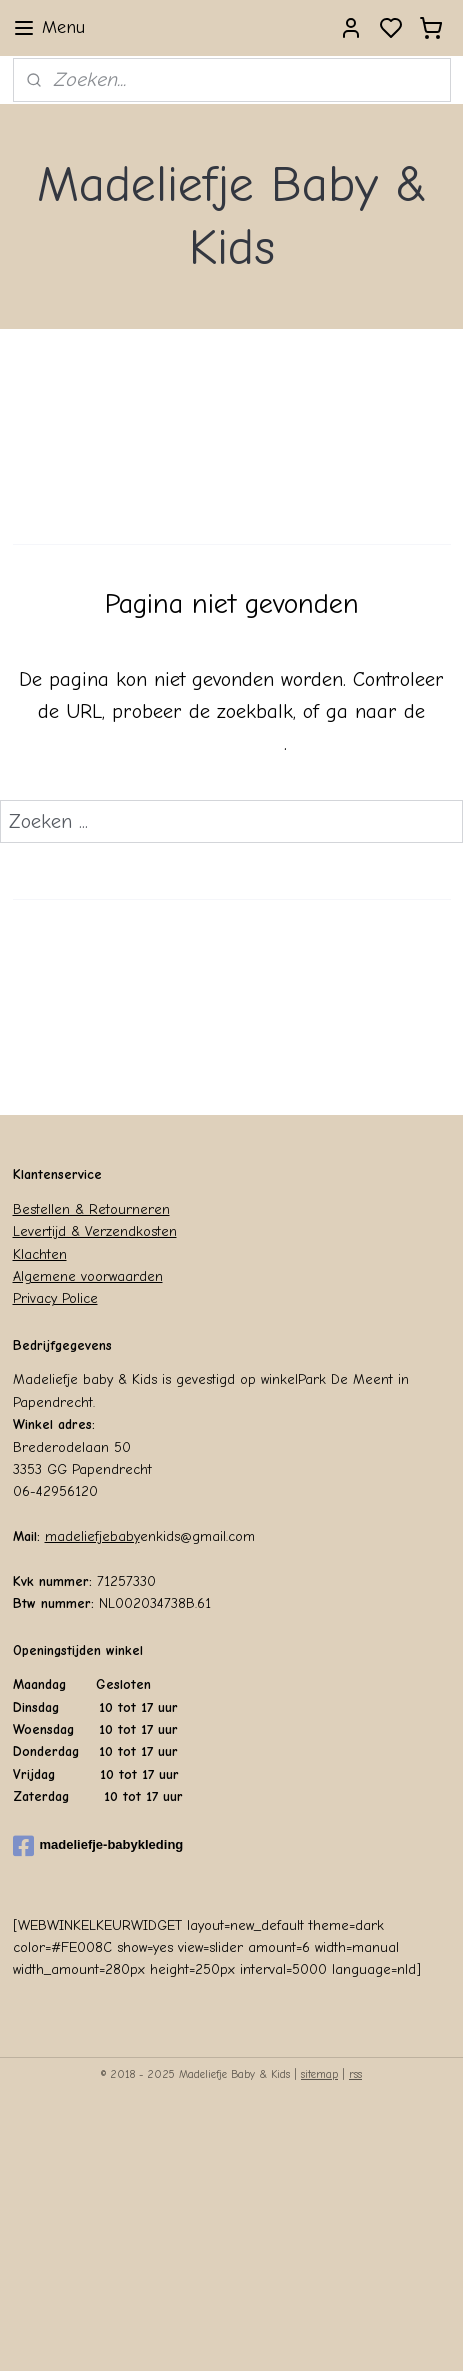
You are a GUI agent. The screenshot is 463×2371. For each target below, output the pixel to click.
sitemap (319, 2074)
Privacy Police (55, 1298)
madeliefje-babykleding (98, 1846)
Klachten (40, 1254)
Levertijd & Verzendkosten (95, 1231)
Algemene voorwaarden (88, 1276)
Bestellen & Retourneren (91, 1209)
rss (355, 2074)
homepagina (230, 743)
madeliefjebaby (92, 1536)
